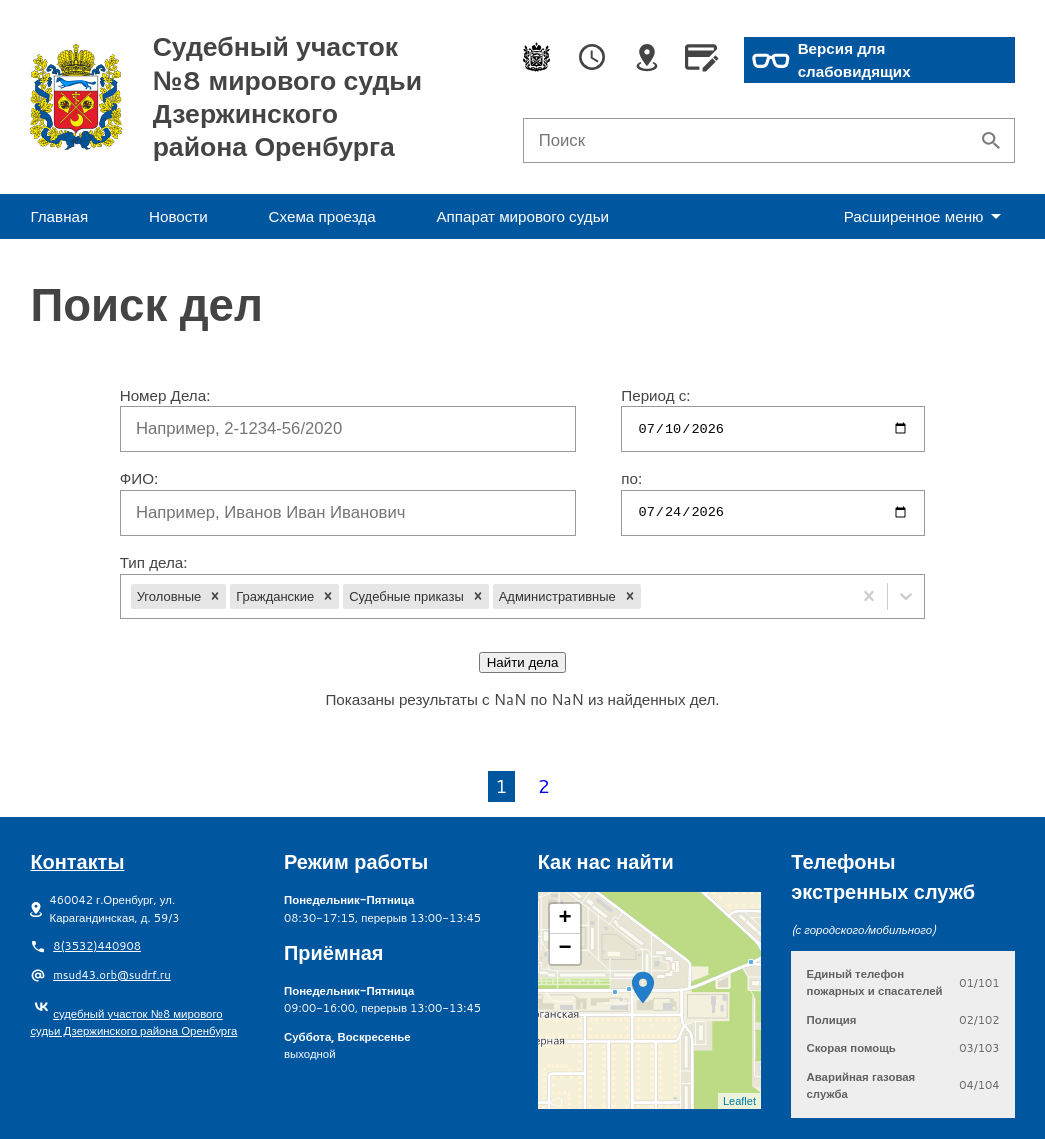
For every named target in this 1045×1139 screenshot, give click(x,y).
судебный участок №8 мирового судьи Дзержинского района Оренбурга (133, 961)
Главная (59, 216)
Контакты (77, 801)
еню (926, 216)
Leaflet (739, 1040)
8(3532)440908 (97, 885)
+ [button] (565, 859)
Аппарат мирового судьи (522, 216)
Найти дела (523, 662)
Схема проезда (322, 216)
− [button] (565, 889)
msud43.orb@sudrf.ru (112, 914)
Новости (178, 216)
